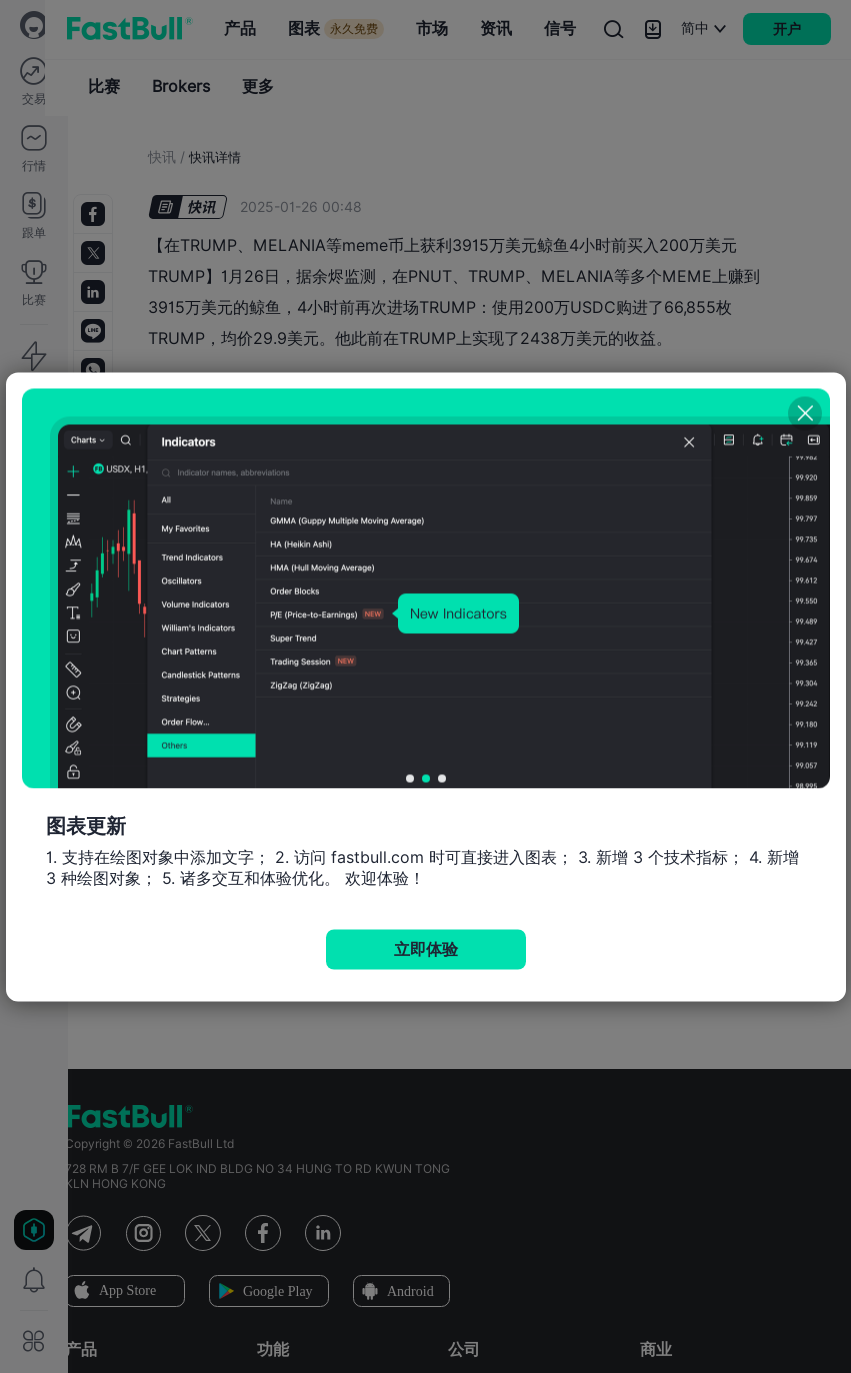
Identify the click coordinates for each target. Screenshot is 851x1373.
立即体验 (426, 948)
